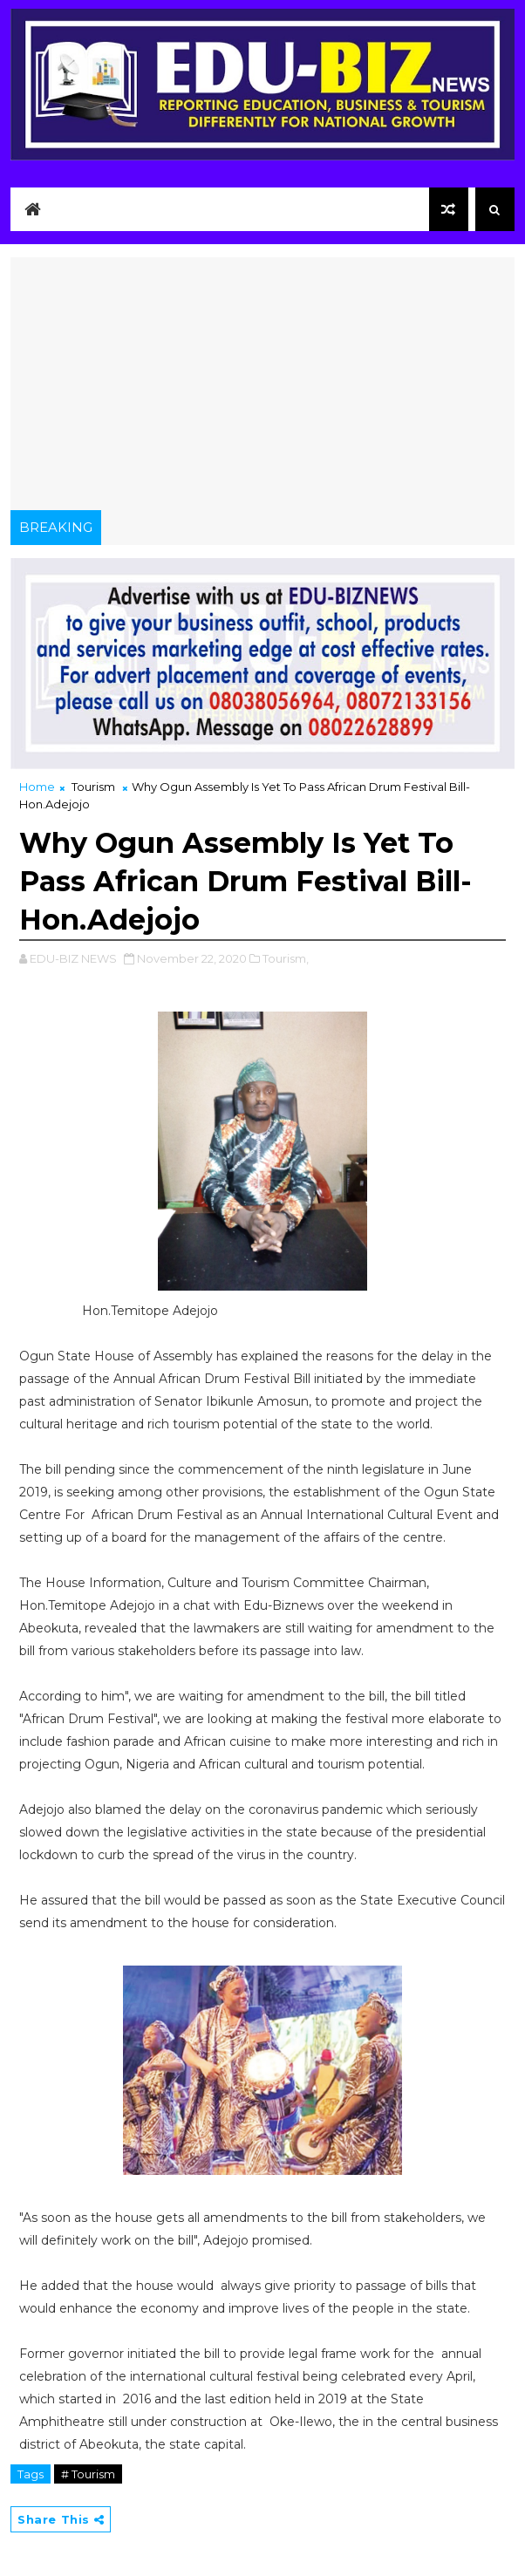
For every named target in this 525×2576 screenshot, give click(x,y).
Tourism (93, 787)
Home (37, 787)
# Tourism (88, 2474)
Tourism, (285, 958)
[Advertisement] (262, 379)
